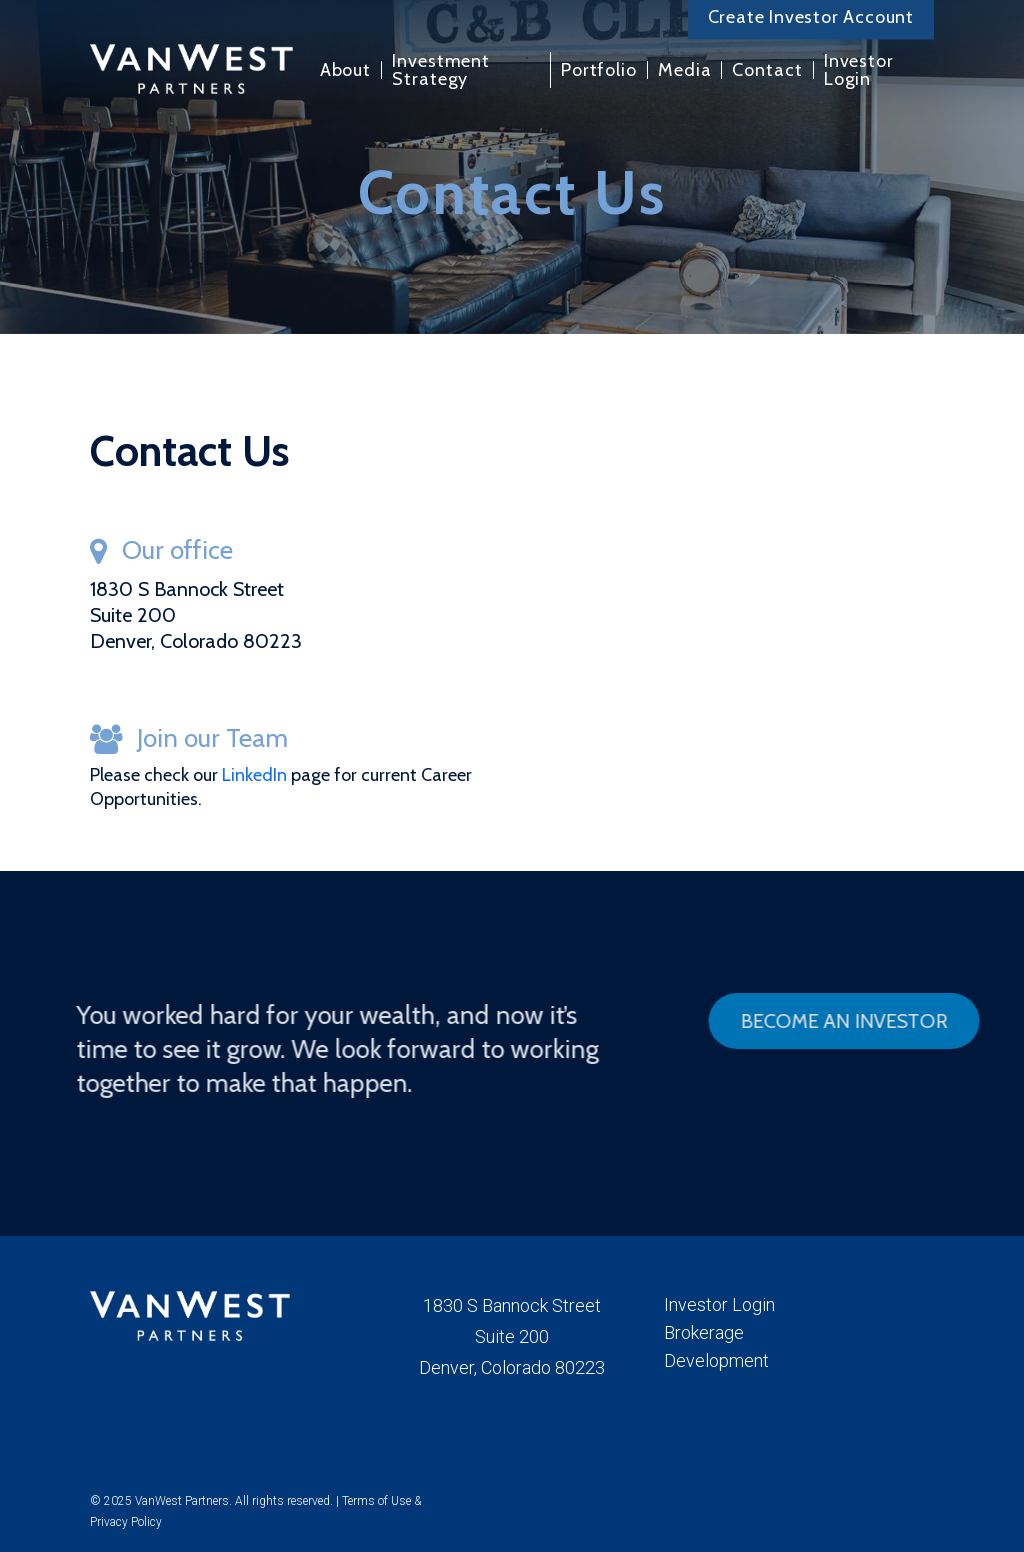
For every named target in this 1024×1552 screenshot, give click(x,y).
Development (716, 1360)
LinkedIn (256, 775)
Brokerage (704, 1332)
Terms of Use (376, 1501)
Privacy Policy (126, 1522)
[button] (850, 1021)
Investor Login (719, 1304)
